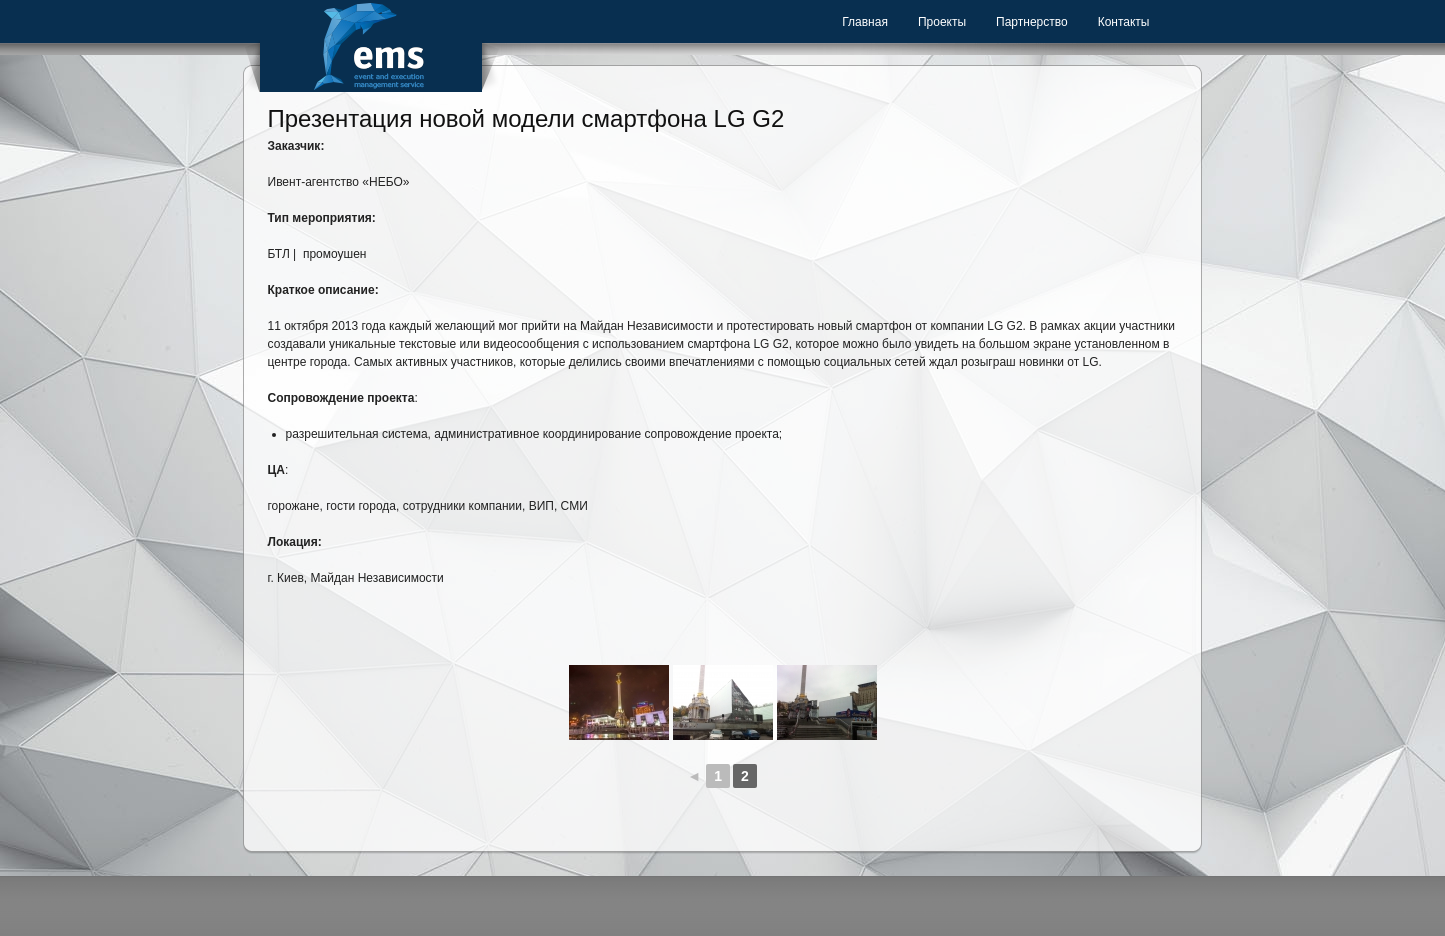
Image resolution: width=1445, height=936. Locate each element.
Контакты (1124, 22)
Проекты (942, 22)
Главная (865, 22)
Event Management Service (371, 46)
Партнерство (1032, 22)
